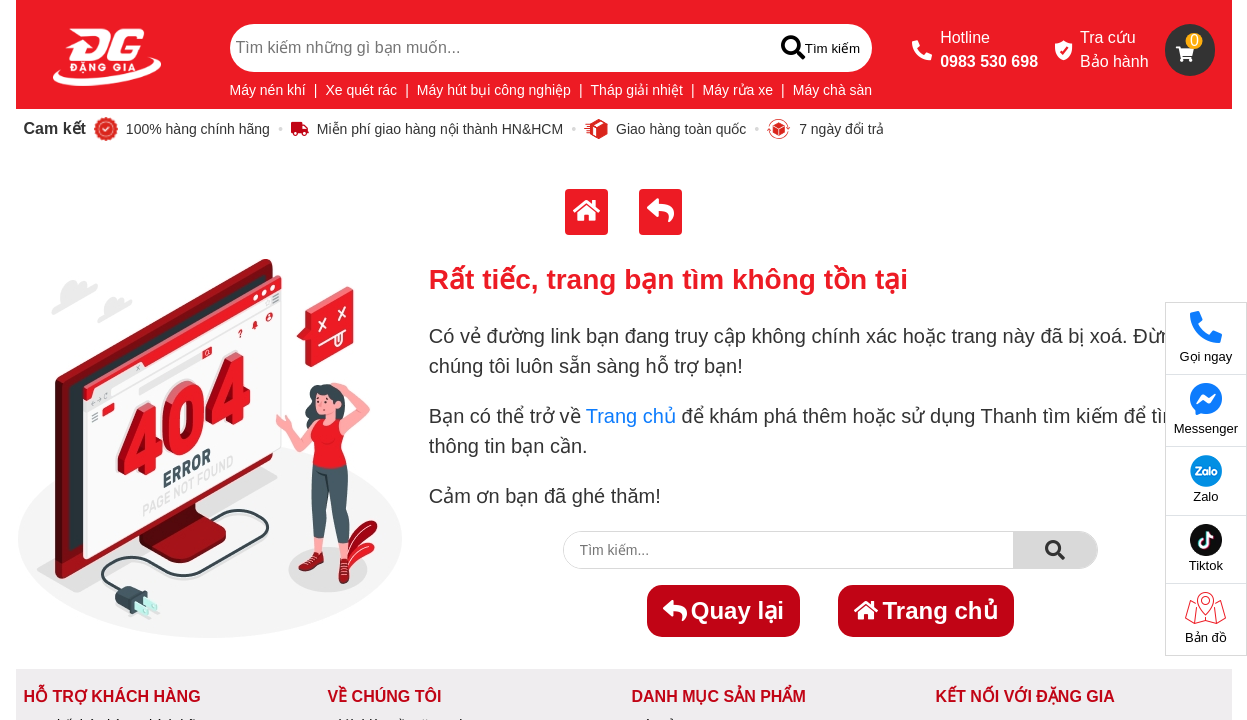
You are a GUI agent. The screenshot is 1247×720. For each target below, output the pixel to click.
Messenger (1206, 409)
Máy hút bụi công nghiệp (494, 90)
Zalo (1206, 479)
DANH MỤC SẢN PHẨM (719, 696)
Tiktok (1206, 548)
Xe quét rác (362, 90)
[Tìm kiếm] (820, 48)
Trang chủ (631, 416)
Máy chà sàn (832, 90)
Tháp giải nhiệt (637, 90)
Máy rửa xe (738, 90)
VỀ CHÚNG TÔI (385, 696)
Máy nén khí (268, 90)
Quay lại (723, 610)
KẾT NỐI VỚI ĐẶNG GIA (1025, 696)
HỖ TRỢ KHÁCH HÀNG (112, 696)
